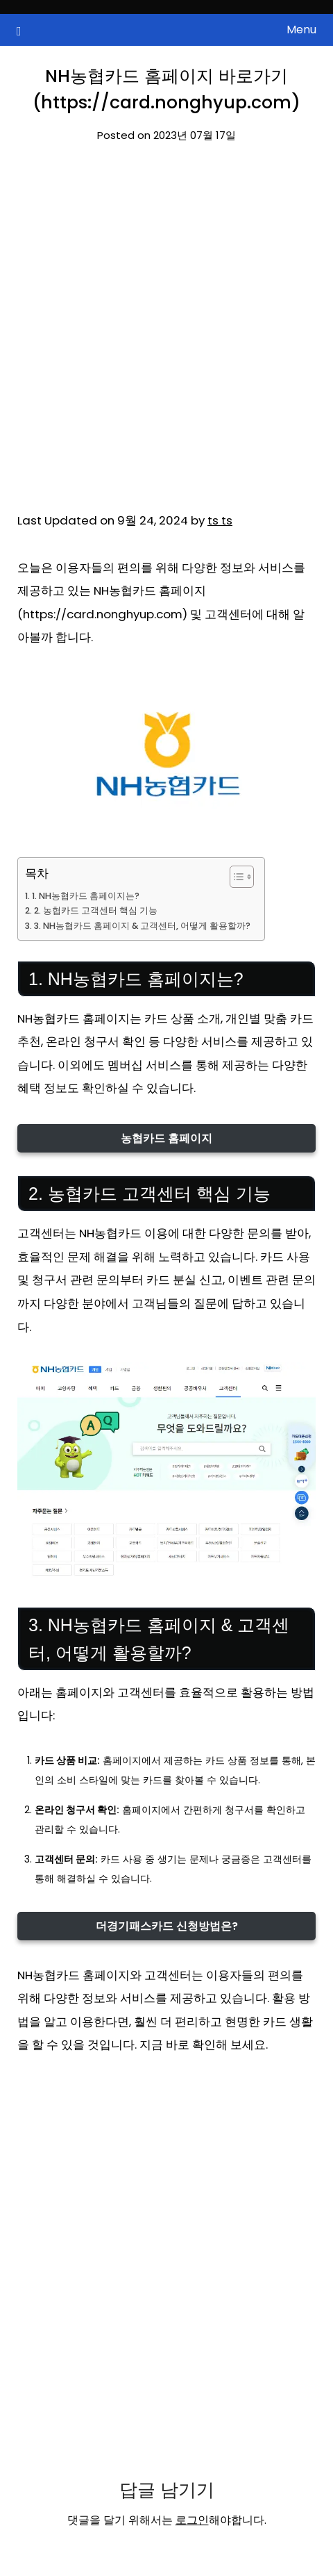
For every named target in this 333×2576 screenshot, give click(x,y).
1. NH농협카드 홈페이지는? (85, 896)
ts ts (219, 520)
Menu (301, 30)
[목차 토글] (234, 877)
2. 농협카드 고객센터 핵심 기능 (95, 910)
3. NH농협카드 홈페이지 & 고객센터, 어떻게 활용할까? (142, 926)
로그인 (192, 2520)
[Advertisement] (166, 337)
